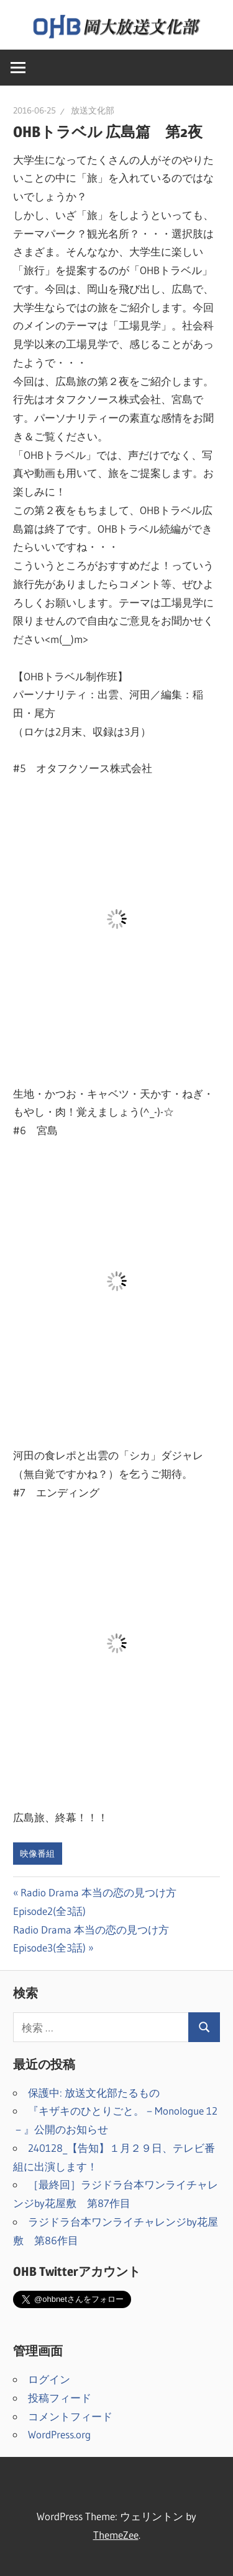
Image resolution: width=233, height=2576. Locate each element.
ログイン (49, 2379)
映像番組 (37, 1853)
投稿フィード (59, 2397)
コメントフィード (70, 2416)
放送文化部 (92, 110)
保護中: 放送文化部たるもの (94, 2092)
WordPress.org (59, 2434)
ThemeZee (116, 2534)
